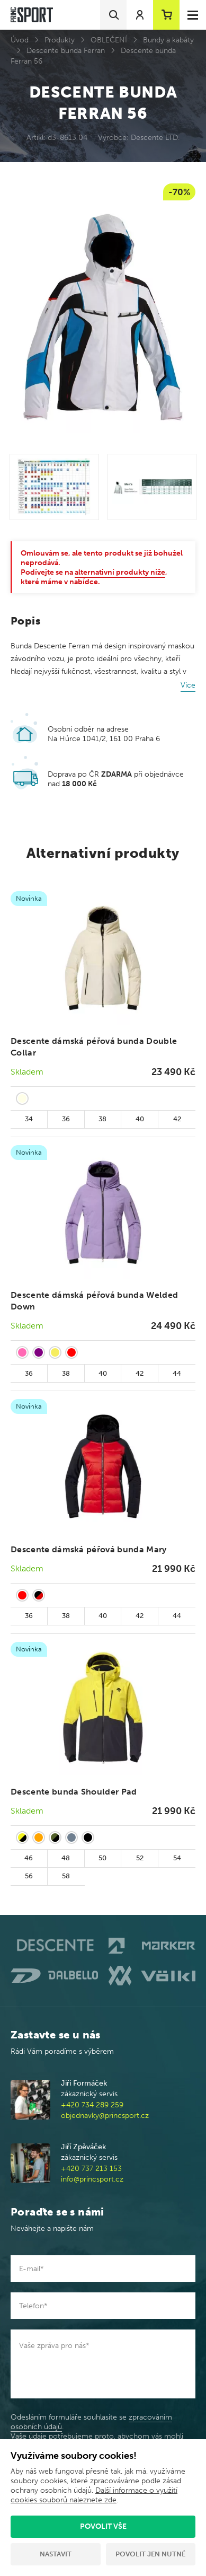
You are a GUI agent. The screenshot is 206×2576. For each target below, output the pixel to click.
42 (177, 1119)
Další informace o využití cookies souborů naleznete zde (94, 2495)
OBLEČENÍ (109, 40)
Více (188, 685)
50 (102, 1858)
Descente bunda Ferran (65, 50)
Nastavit (55, 2554)
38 (102, 1119)
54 (177, 1858)
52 (140, 1858)
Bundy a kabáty (168, 40)
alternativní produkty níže (120, 572)
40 (140, 1119)
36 (66, 1119)
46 (28, 1858)
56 (29, 1876)
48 (65, 1858)
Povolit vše (103, 2526)
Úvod (20, 40)
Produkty (59, 40)
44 (177, 1373)
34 (29, 1119)
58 (66, 1876)
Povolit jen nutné (150, 2554)
